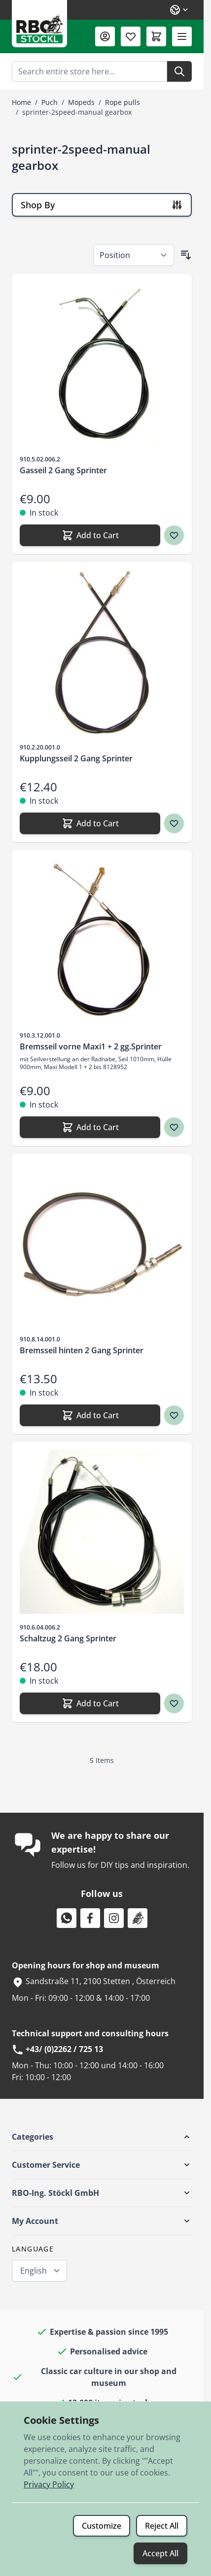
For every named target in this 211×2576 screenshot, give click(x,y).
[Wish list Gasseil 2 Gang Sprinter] (174, 535)
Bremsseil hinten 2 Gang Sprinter (81, 1350)
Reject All (161, 2525)
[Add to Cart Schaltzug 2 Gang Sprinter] (90, 1703)
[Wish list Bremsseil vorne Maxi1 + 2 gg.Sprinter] (174, 1127)
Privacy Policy (49, 2484)
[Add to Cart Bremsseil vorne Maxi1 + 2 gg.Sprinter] (90, 1127)
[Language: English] (179, 10)
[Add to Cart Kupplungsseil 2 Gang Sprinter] (90, 823)
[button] (102, 2137)
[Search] (179, 71)
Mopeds (81, 102)
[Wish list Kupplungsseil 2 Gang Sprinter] (174, 823)
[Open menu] (182, 36)
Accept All (160, 2553)
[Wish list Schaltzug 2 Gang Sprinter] (174, 1703)
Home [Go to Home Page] (21, 102)
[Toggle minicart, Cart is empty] (156, 36)
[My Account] (105, 36)
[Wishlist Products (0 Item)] (131, 36)
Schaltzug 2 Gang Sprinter (68, 1638)
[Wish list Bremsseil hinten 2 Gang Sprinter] (174, 1415)
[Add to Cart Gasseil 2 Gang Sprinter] (90, 535)
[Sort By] (133, 255)
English (33, 2270)
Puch (49, 102)
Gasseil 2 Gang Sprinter (63, 470)
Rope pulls (122, 102)
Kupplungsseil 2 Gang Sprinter (76, 758)
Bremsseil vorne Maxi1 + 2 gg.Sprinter (91, 1046)
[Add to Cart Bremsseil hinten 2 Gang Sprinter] (90, 1415)
